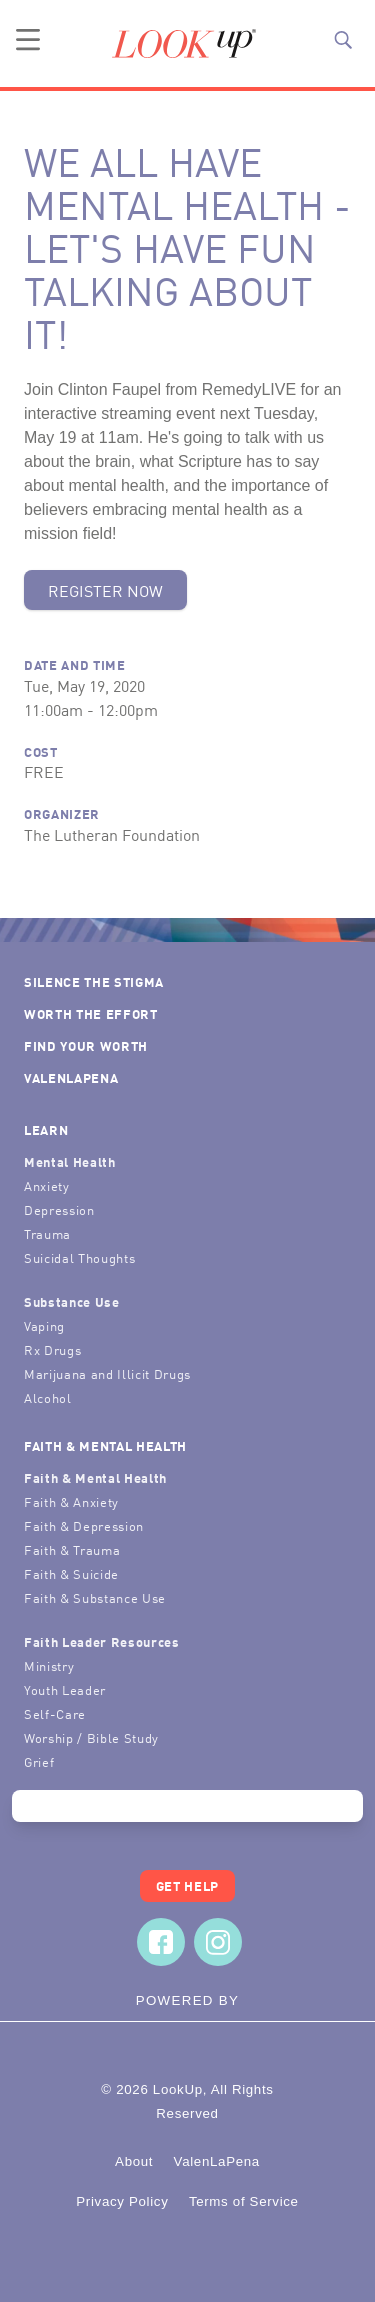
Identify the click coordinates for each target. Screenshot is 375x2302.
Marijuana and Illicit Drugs (107, 1373)
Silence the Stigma (94, 981)
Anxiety (47, 1185)
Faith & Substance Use (95, 1597)
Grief (39, 1761)
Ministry (49, 1665)
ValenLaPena (71, 1077)
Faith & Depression (84, 1525)
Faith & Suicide (71, 1573)
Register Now (105, 590)
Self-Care (55, 1713)
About (134, 2161)
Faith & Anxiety (71, 1501)
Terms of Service (244, 2201)
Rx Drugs (52, 1349)
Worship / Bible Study (91, 1737)
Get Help (187, 1885)
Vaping (44, 1325)
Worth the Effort (91, 1013)
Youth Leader (65, 1689)
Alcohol (48, 1397)
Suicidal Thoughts (79, 1257)
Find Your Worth (86, 1045)
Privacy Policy (122, 2201)
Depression (59, 1209)
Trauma (47, 1233)
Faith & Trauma (72, 1549)
